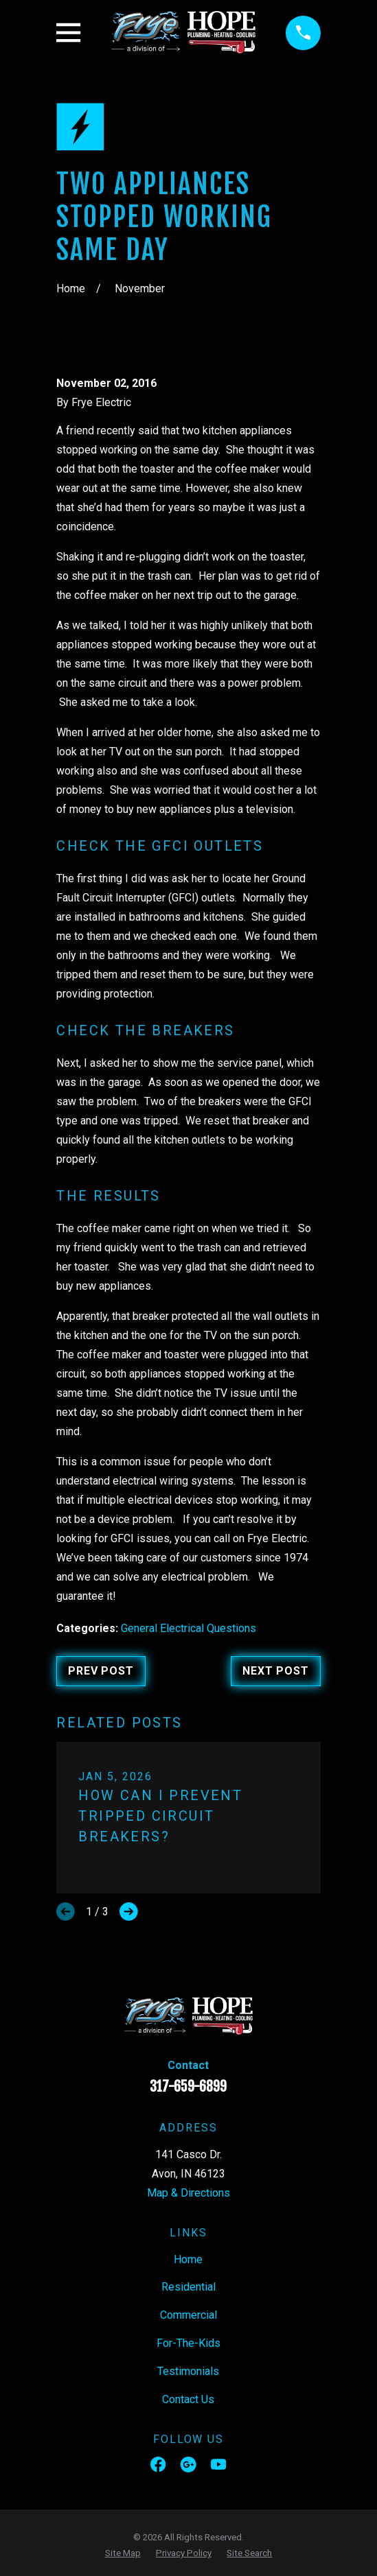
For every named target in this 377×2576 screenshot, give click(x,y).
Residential (188, 2286)
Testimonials (188, 2371)
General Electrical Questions (188, 1628)
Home (188, 2259)
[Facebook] (157, 2464)
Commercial (188, 2314)
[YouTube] (218, 2464)
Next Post (275, 1670)
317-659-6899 (188, 2086)
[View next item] (128, 1911)
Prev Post (100, 1670)
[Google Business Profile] (188, 2464)
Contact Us (188, 2399)
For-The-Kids (188, 2343)
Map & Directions (188, 2192)
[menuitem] (123, 2553)
